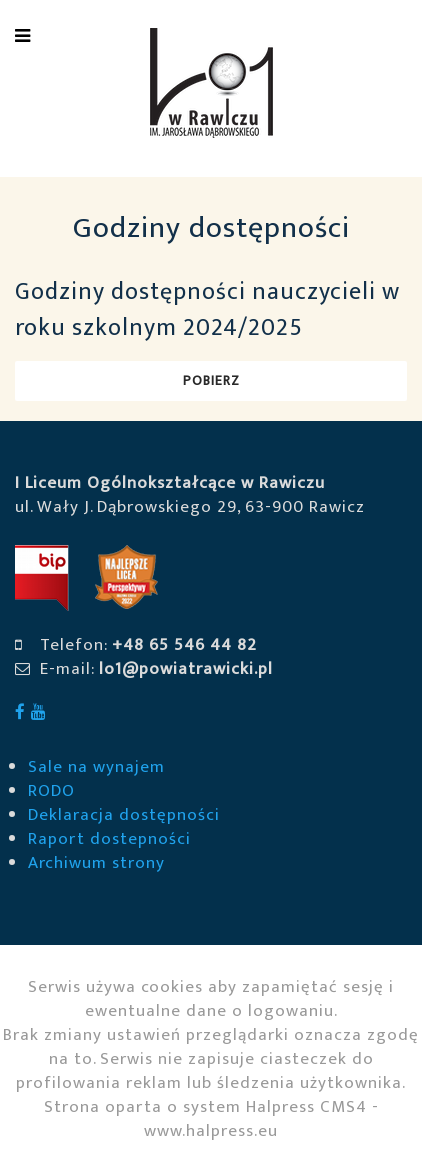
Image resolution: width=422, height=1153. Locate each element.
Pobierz (211, 380)
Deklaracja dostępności (124, 815)
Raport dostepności (109, 839)
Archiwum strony (96, 863)
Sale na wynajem (96, 767)
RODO (51, 791)
